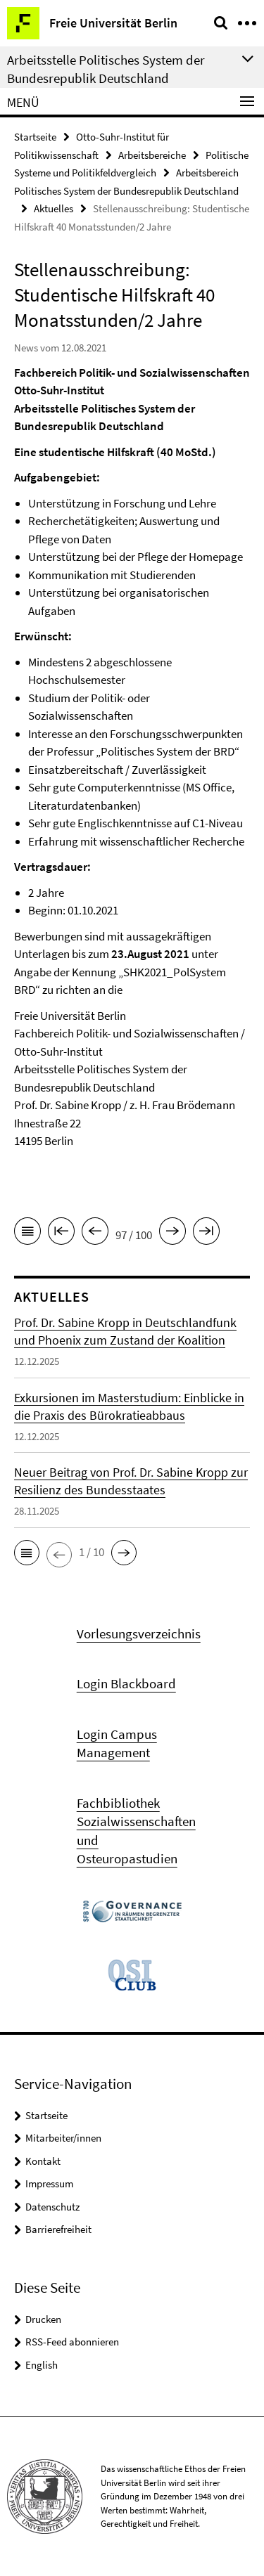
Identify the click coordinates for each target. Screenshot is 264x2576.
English (41, 2364)
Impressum (49, 2183)
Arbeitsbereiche (152, 155)
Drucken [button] (43, 2319)
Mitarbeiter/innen (63, 2137)
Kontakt (43, 2161)
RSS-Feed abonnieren (72, 2341)
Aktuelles (53, 208)
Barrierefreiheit (58, 2229)
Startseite (35, 136)
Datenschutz (52, 2206)
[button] (26, 1553)
